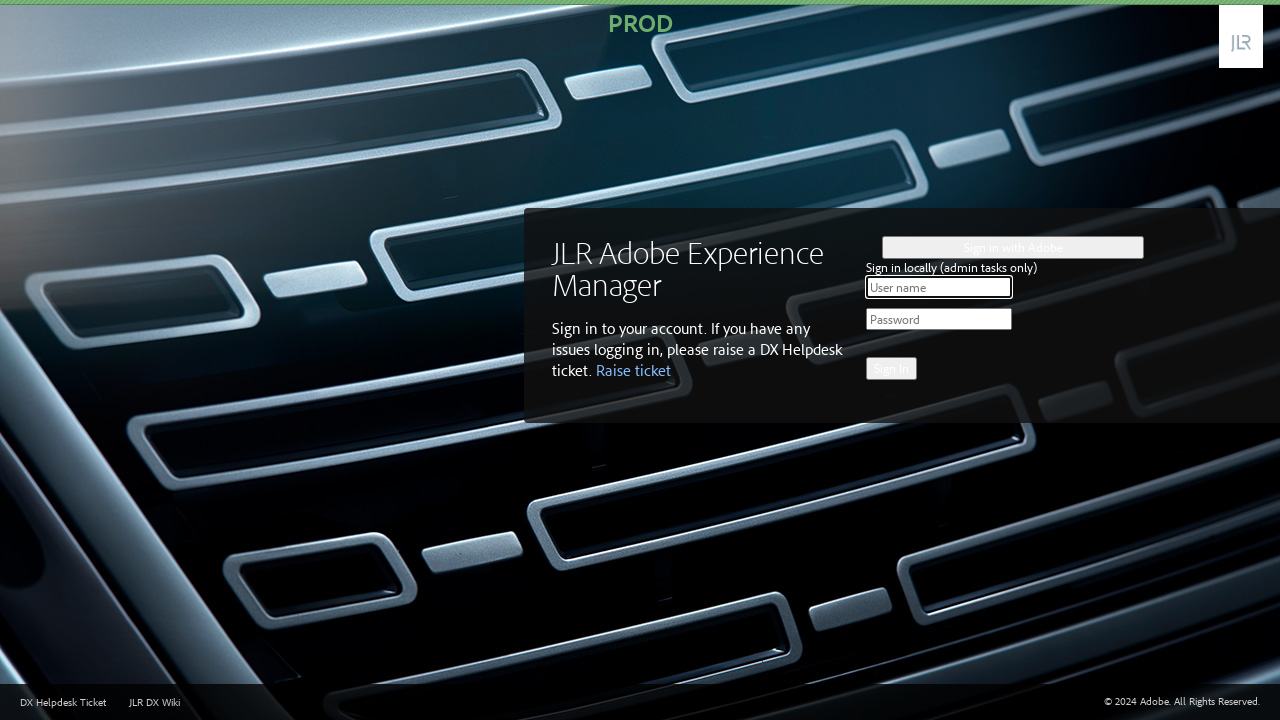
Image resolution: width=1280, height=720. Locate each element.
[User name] (939, 287)
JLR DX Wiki (154, 702)
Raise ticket (633, 370)
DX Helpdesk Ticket (63, 702)
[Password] (939, 319)
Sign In (891, 368)
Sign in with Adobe (1013, 247)
